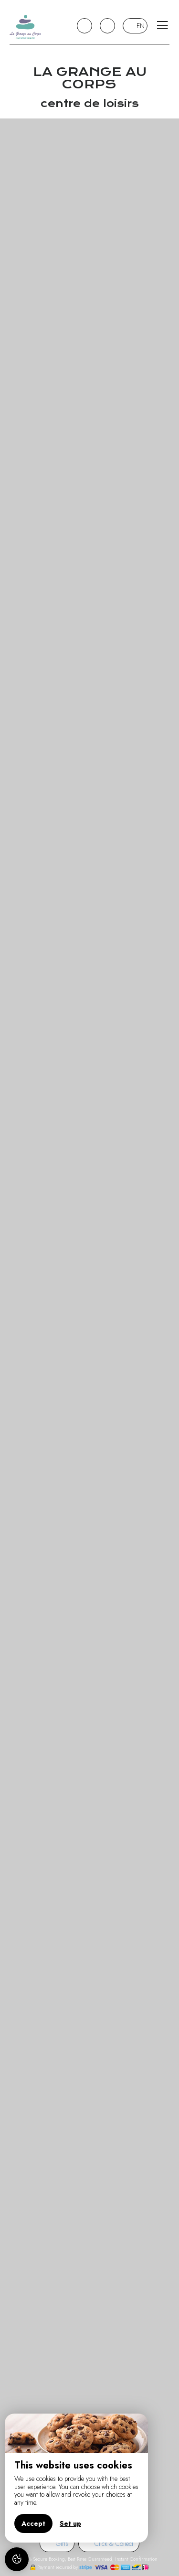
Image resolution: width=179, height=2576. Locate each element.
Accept (33, 2523)
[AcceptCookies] (17, 2559)
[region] (76, 2478)
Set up (70, 2523)
